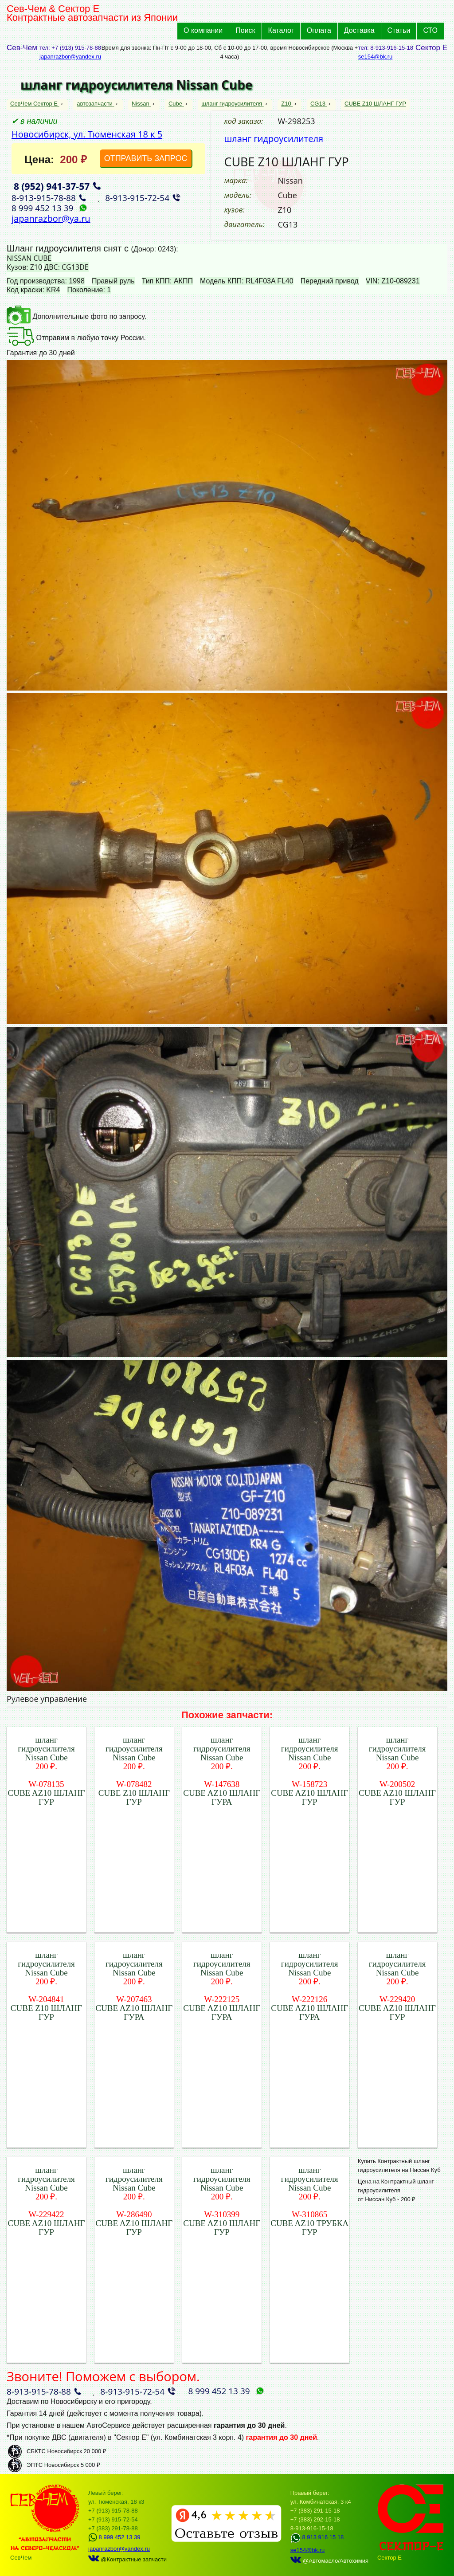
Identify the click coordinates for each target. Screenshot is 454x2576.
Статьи (399, 30)
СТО (430, 30)
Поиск (245, 30)
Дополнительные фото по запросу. (76, 316)
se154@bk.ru (375, 56)
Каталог (281, 30)
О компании (203, 30)
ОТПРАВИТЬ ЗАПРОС (146, 158)
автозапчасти (95, 103)
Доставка (359, 30)
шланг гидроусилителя (232, 103)
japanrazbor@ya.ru (51, 218)
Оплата (319, 30)
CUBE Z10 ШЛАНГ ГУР (375, 103)
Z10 (287, 103)
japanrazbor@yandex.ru (70, 56)
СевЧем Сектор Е (34, 103)
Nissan (141, 103)
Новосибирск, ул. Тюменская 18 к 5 (87, 134)
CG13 (318, 103)
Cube (176, 103)
